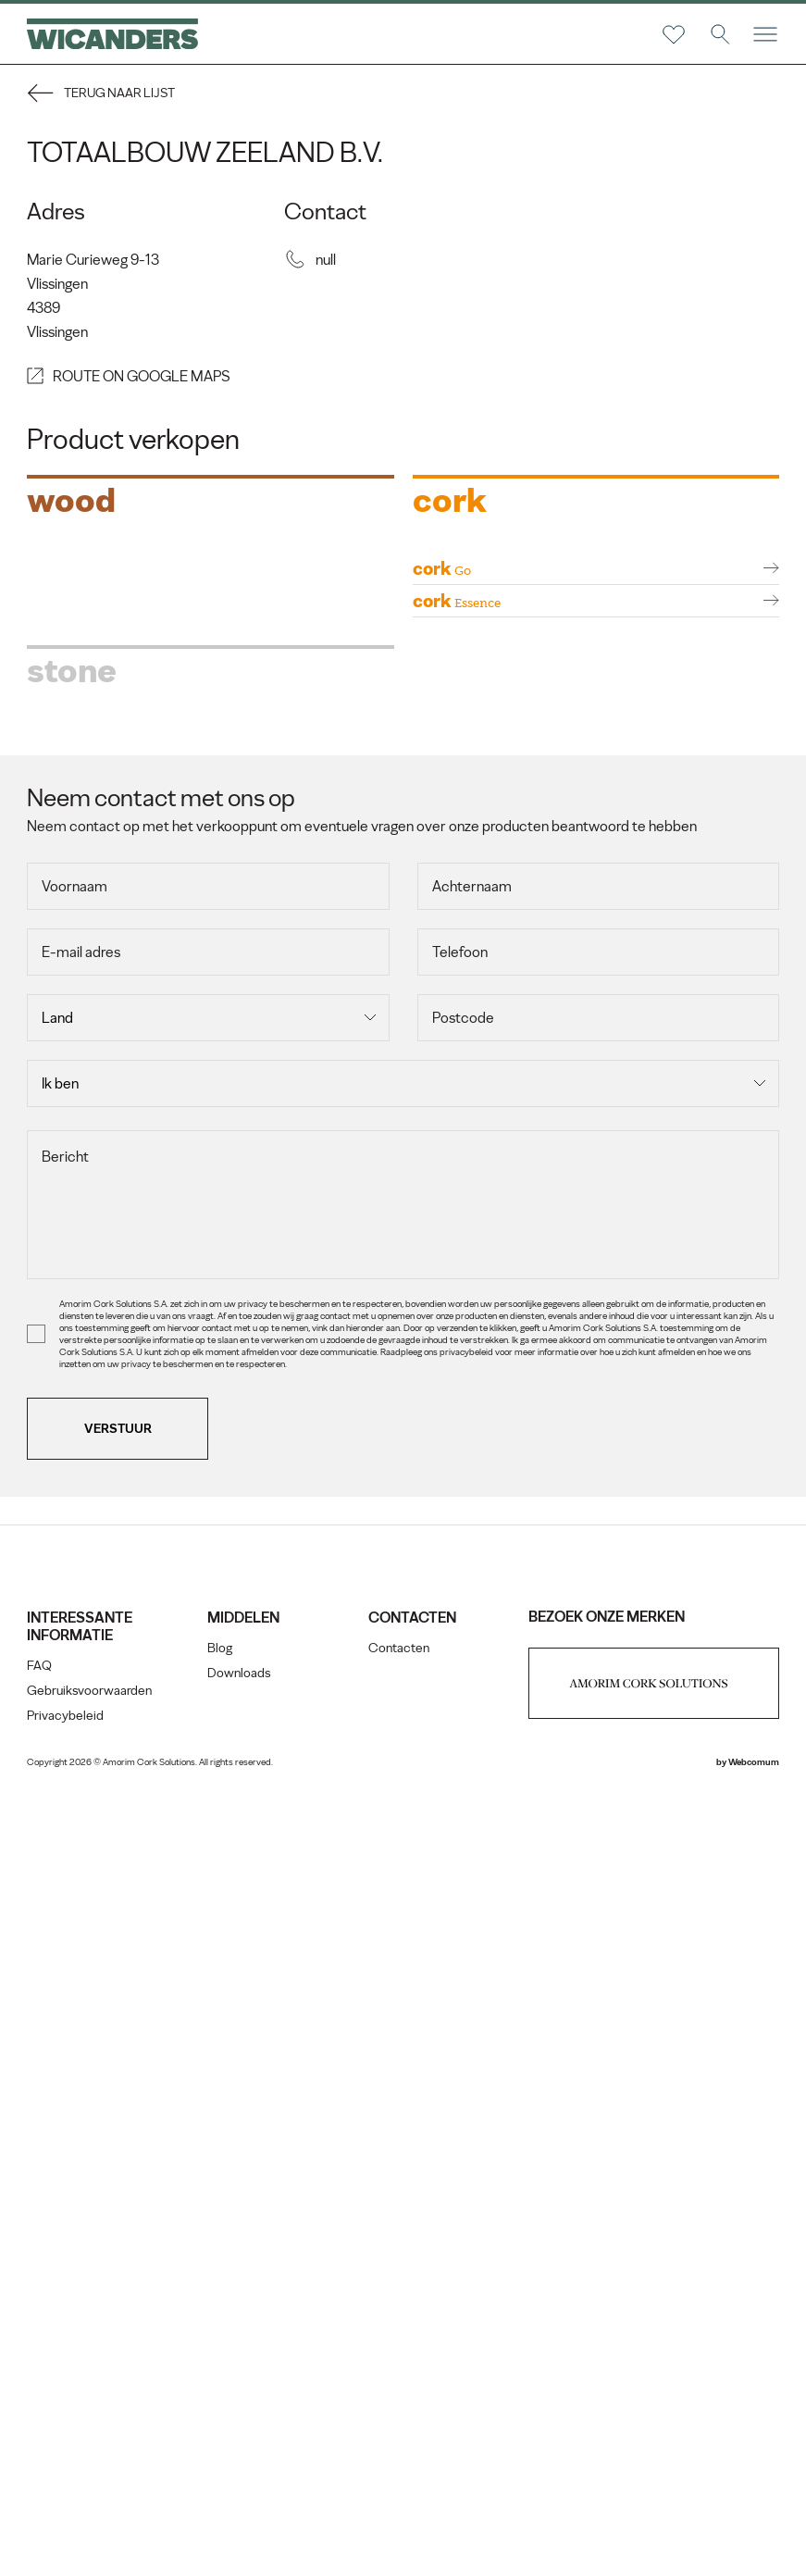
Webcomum (752, 2542)
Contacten (398, 2428)
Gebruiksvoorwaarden (90, 2471)
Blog (220, 2428)
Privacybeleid (66, 2496)
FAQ (40, 2446)
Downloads (239, 2453)
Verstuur (119, 2209)
